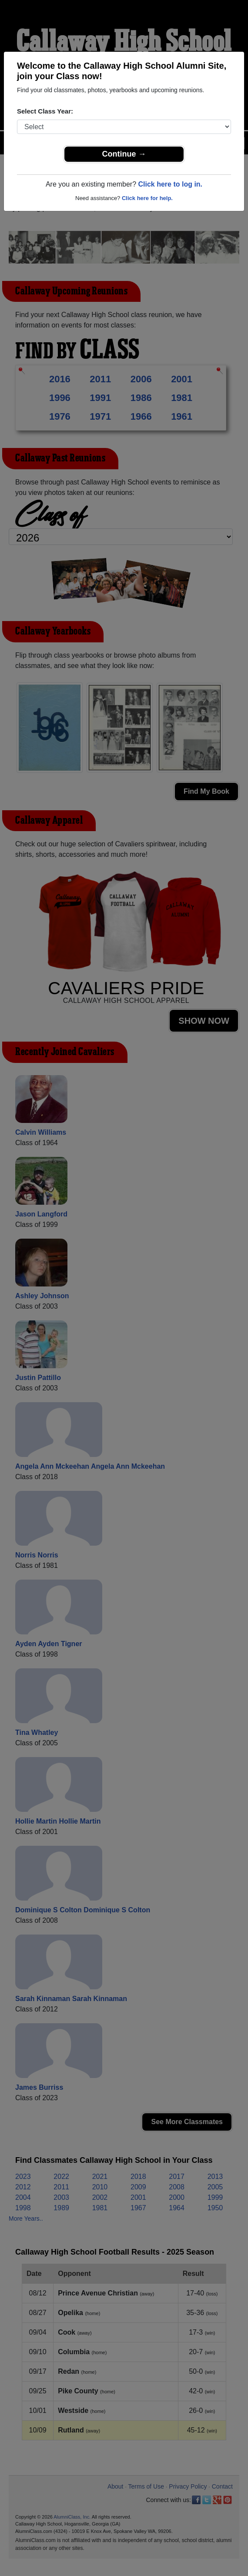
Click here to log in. (170, 184)
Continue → (124, 154)
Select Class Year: (45, 111)
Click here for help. (147, 198)
